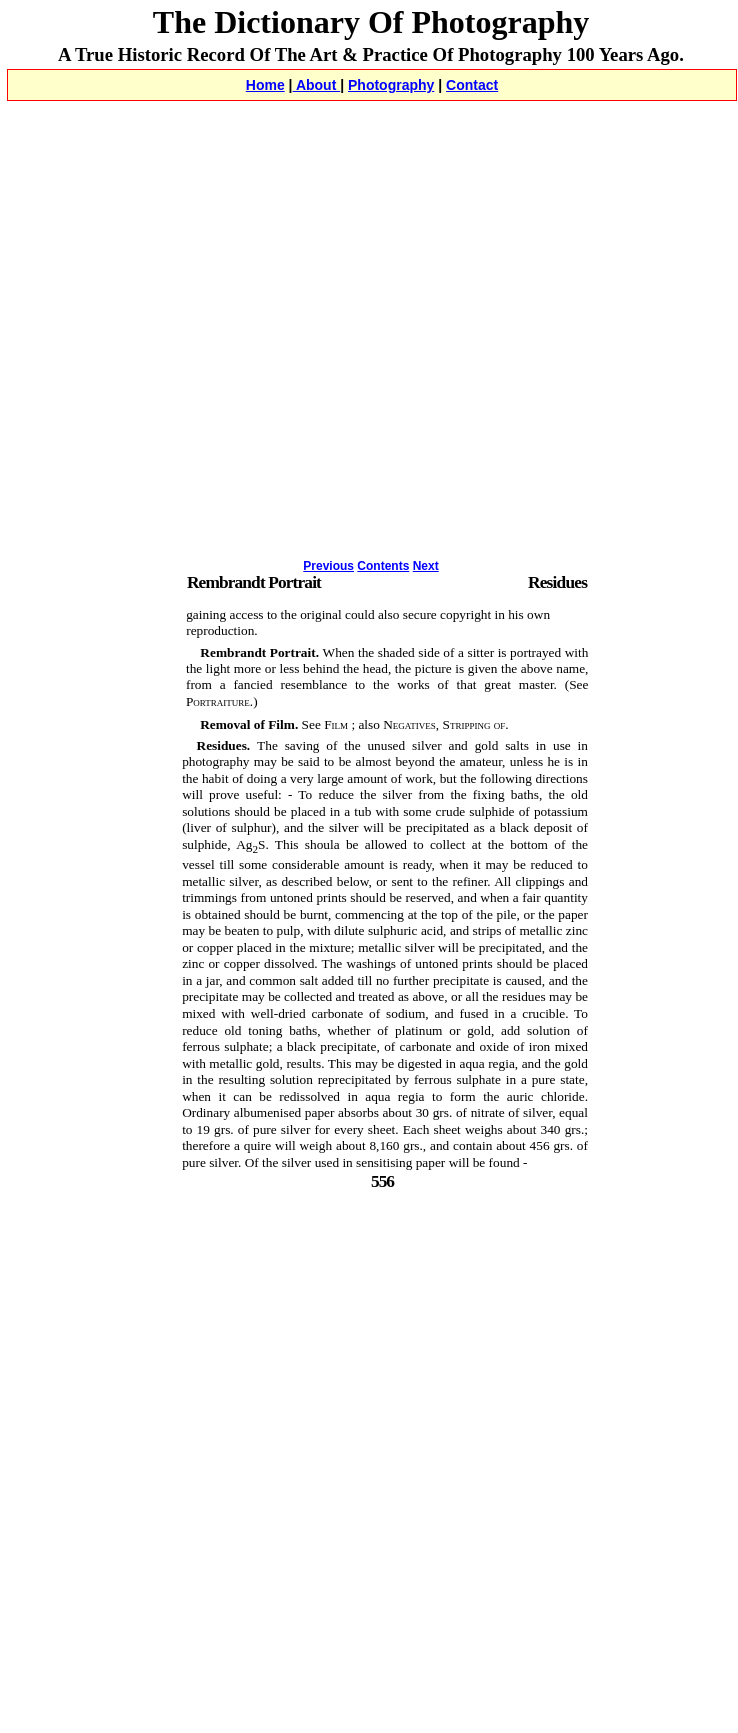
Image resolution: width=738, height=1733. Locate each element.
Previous (328, 566)
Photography (391, 85)
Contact (472, 85)
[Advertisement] (187, 354)
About (317, 85)
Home (265, 85)
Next (426, 566)
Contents (383, 566)
